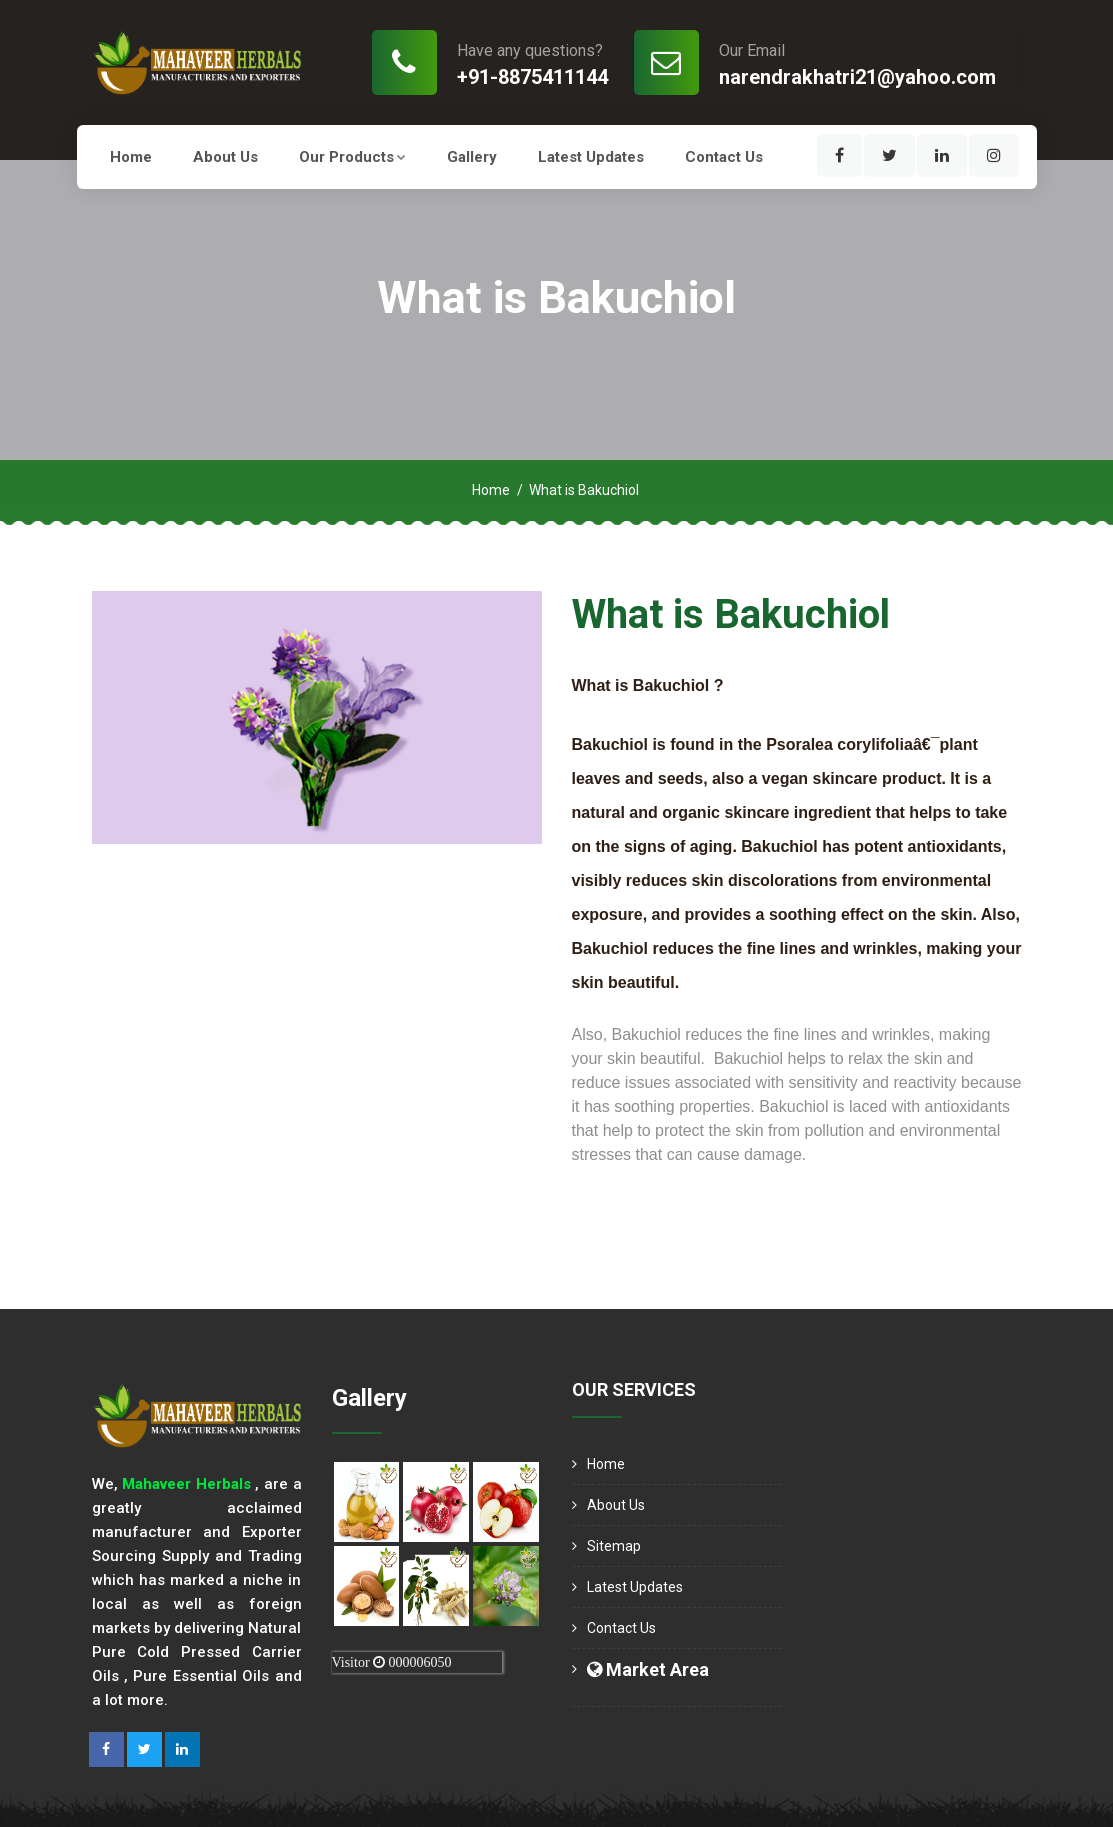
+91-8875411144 (532, 77)
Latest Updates (591, 157)
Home (131, 157)
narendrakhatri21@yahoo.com (857, 77)
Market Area (648, 1669)
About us (225, 157)
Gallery (472, 157)
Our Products (352, 157)
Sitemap (614, 1546)
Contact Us (724, 157)
